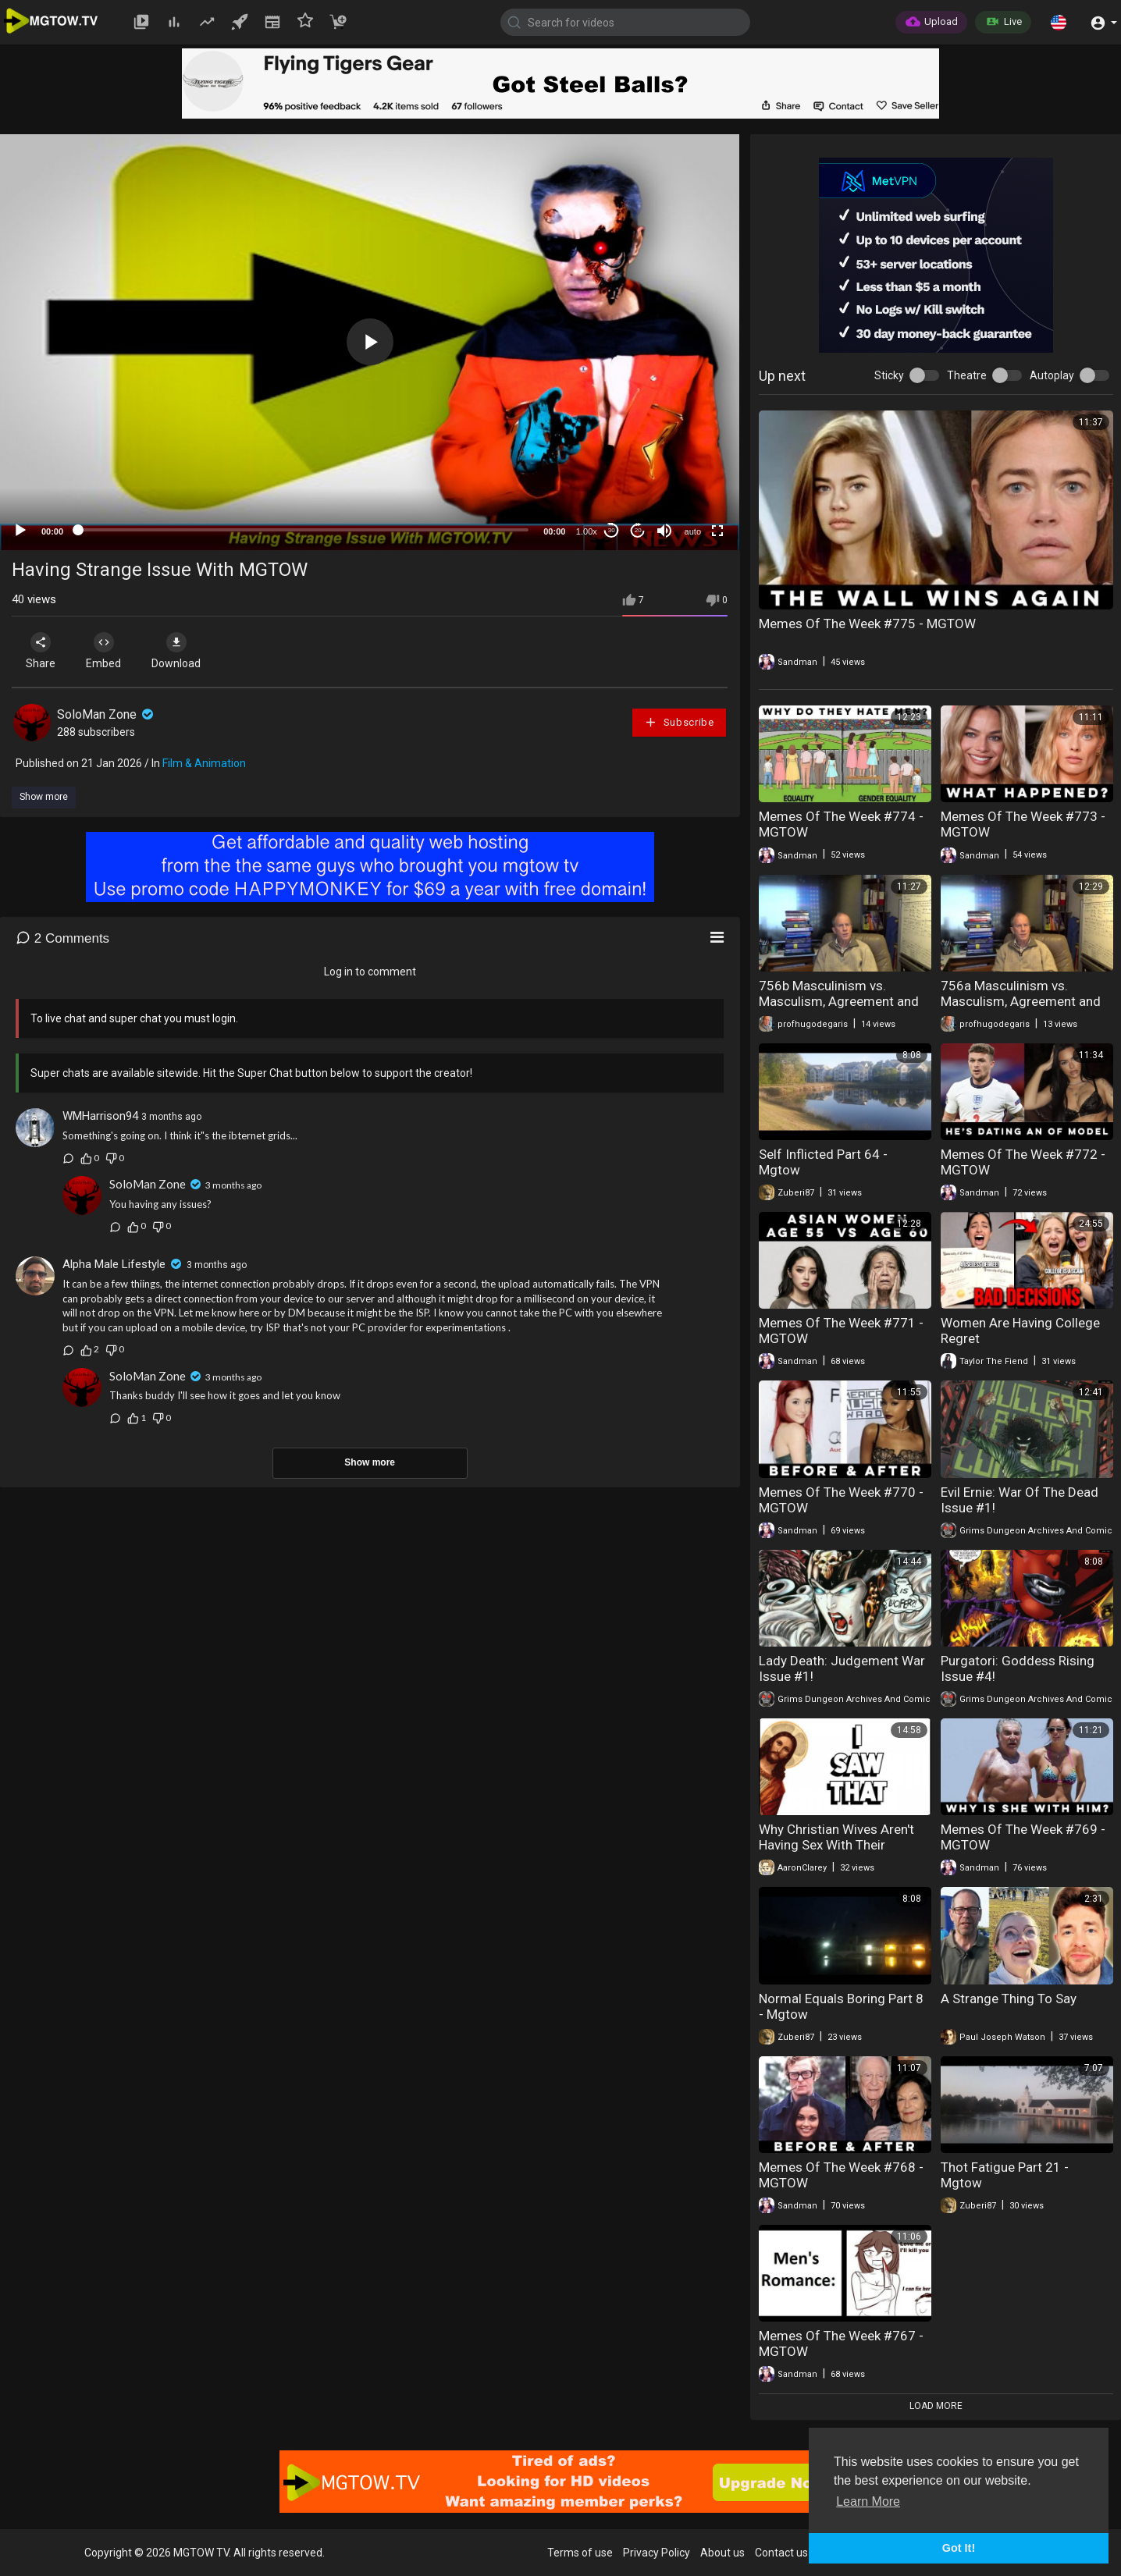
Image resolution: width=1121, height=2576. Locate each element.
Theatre (967, 375)
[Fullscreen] (717, 530)
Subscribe (679, 722)
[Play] (20, 530)
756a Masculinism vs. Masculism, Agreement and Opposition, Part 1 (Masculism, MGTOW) (1021, 1009)
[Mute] (664, 530)
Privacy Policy (656, 2552)
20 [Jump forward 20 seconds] (638, 530)
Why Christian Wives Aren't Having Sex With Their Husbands (836, 1844)
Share (40, 651)
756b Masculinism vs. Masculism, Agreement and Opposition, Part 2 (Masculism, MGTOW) (839, 1009)
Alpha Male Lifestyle (113, 1264)
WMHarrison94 (100, 1116)
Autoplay (1052, 375)
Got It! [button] (958, 2548)
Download (176, 651)
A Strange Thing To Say (1009, 1998)
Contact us (781, 2552)
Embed (103, 651)
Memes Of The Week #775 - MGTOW (867, 623)
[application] (369, 342)
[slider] (303, 529)
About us (722, 2552)
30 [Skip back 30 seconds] (611, 530)
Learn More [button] (868, 2501)
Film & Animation (204, 763)
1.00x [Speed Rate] (586, 531)
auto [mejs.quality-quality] (693, 531)
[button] (1058, 22)
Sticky (889, 375)
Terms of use (580, 2552)
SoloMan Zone (106, 714)
